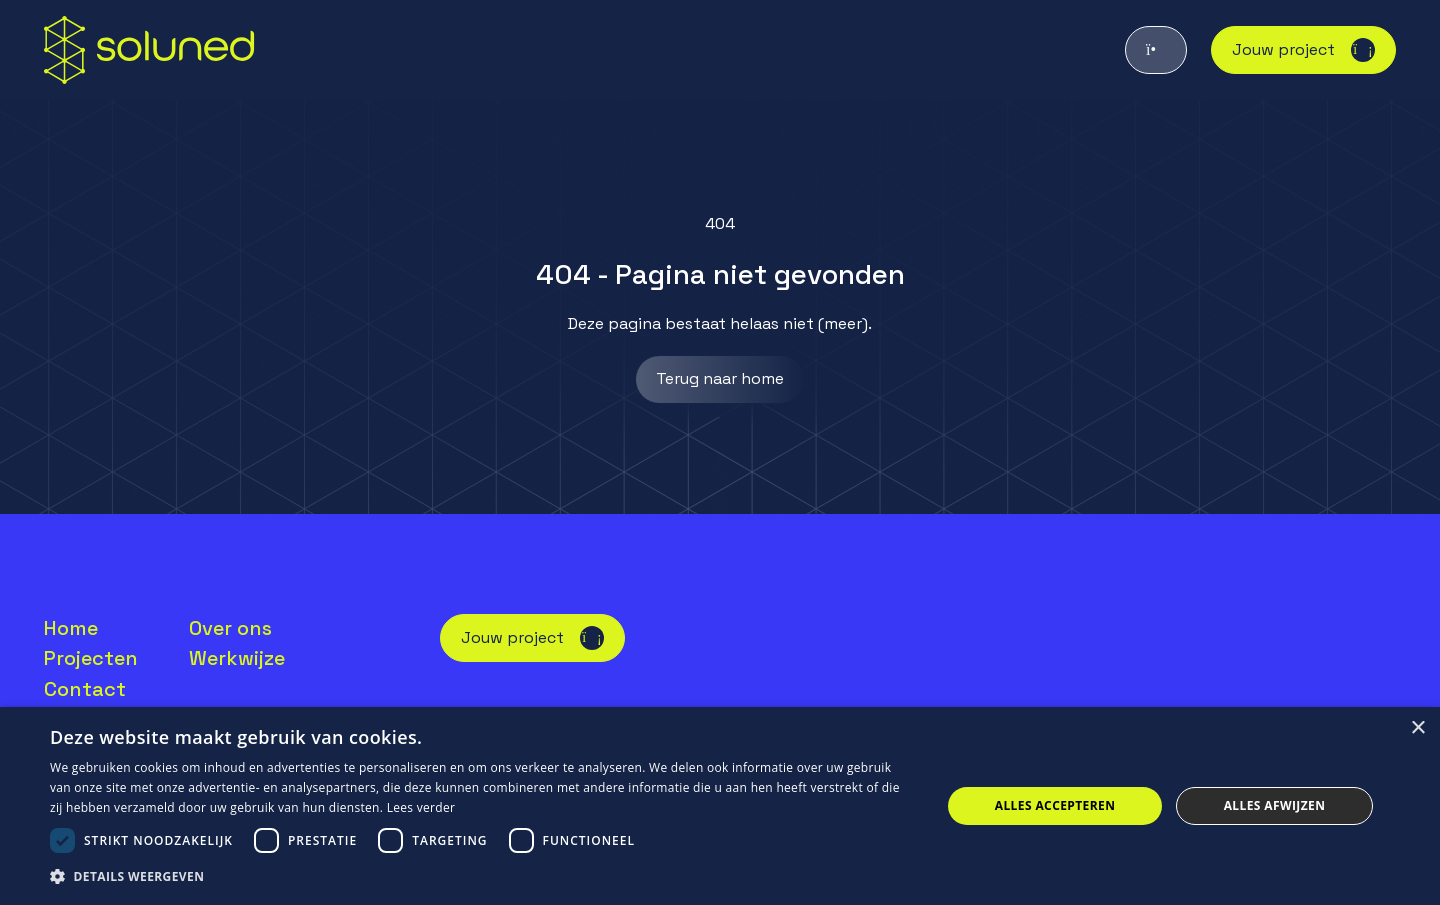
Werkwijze (237, 658)
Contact (85, 689)
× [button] (1417, 728)
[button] (482, 877)
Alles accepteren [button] (1055, 805)
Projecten (91, 658)
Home (71, 628)
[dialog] (720, 806)
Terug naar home (720, 378)
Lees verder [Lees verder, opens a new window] (421, 807)
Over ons (230, 628)
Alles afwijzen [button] (1275, 805)
